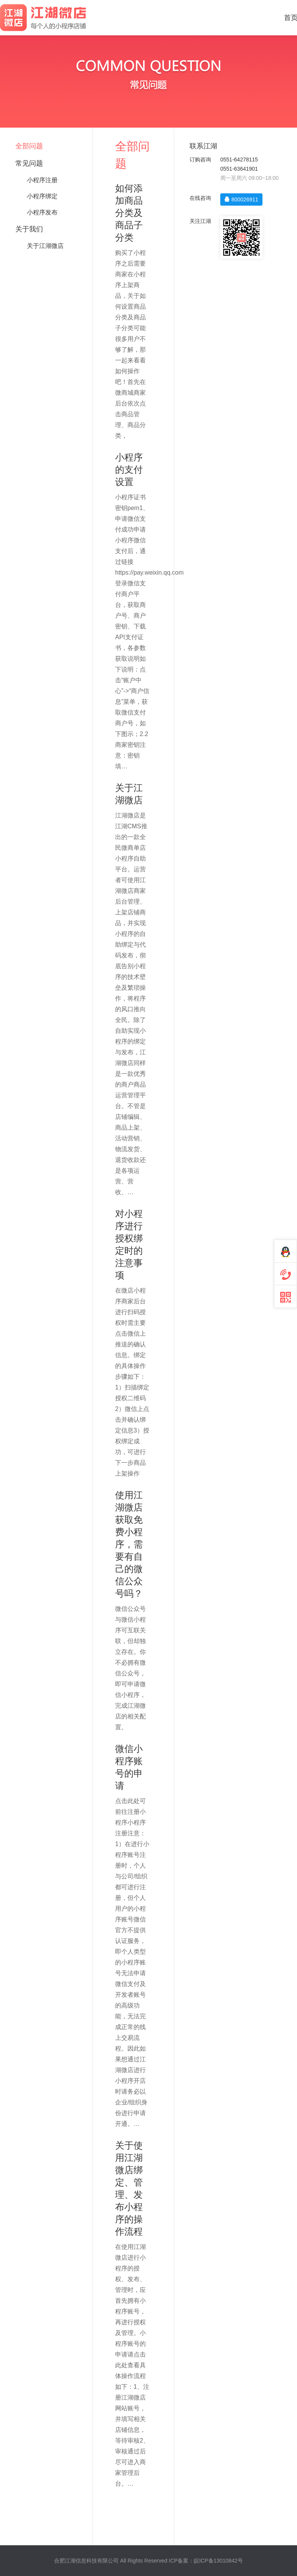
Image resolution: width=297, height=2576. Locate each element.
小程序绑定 (42, 196)
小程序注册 (42, 180)
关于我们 (29, 229)
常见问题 (29, 163)
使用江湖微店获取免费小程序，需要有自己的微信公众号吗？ (129, 1544)
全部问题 (29, 146)
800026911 (241, 199)
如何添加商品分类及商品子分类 (129, 213)
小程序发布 (42, 212)
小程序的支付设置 (129, 469)
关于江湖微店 (45, 246)
